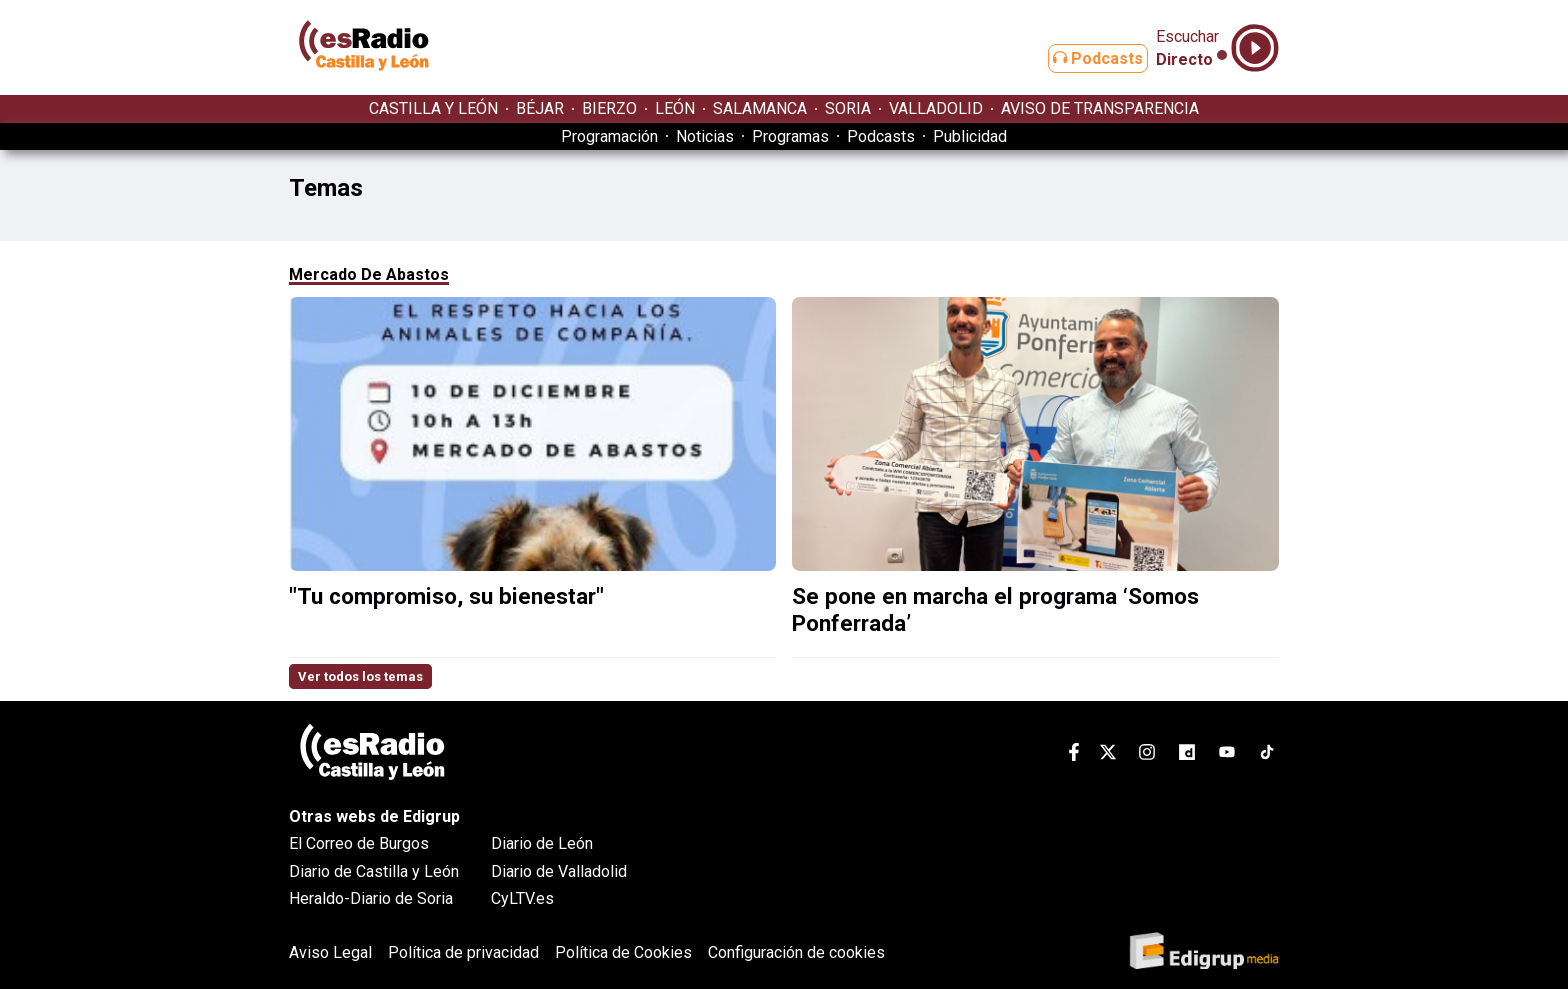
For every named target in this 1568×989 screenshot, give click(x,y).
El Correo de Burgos (359, 843)
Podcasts (1082, 58)
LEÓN (675, 108)
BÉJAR (540, 108)
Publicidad (970, 136)
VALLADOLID (936, 108)
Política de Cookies (623, 952)
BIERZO (609, 108)
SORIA (848, 108)
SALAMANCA (760, 108)
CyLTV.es (522, 898)
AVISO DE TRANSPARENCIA (1100, 108)
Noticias (705, 136)
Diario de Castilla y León (374, 871)
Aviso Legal (330, 952)
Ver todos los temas (360, 676)
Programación (609, 136)
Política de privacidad (463, 952)
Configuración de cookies (796, 952)
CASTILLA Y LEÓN (433, 108)
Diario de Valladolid (559, 871)
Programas (790, 136)
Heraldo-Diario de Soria (371, 898)
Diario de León (542, 843)
